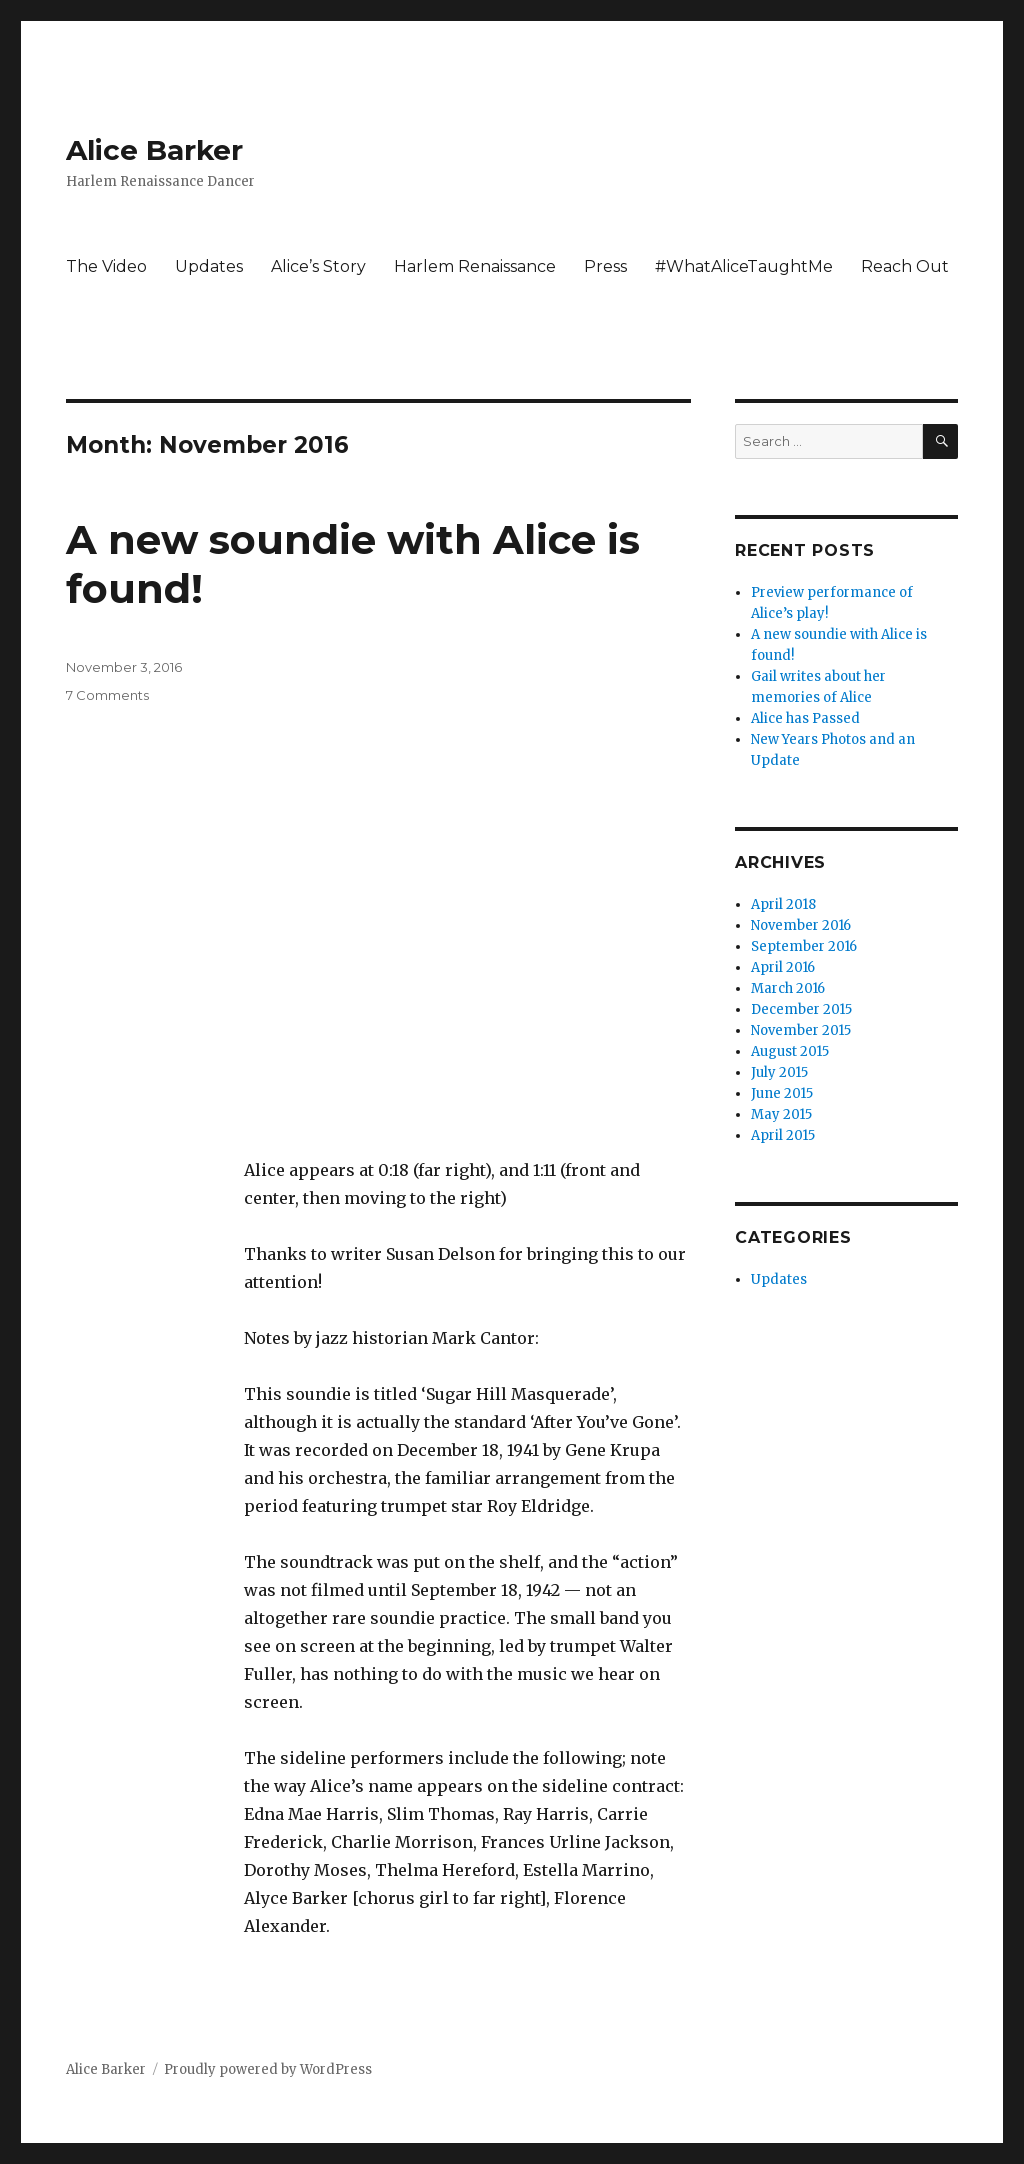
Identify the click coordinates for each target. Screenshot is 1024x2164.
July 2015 (779, 1072)
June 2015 (782, 1093)
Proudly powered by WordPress (268, 2069)
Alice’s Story (318, 266)
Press (605, 266)
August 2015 (790, 1051)
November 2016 (801, 925)
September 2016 (804, 946)
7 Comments (107, 695)
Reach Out (905, 266)
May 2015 (781, 1114)
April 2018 (783, 904)
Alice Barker (154, 150)
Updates (209, 266)
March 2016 (788, 988)
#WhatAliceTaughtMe (744, 266)
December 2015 (801, 1009)
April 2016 (783, 967)
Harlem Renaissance (475, 266)
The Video (106, 266)
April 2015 (783, 1135)
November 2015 (801, 1030)
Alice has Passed (805, 718)
